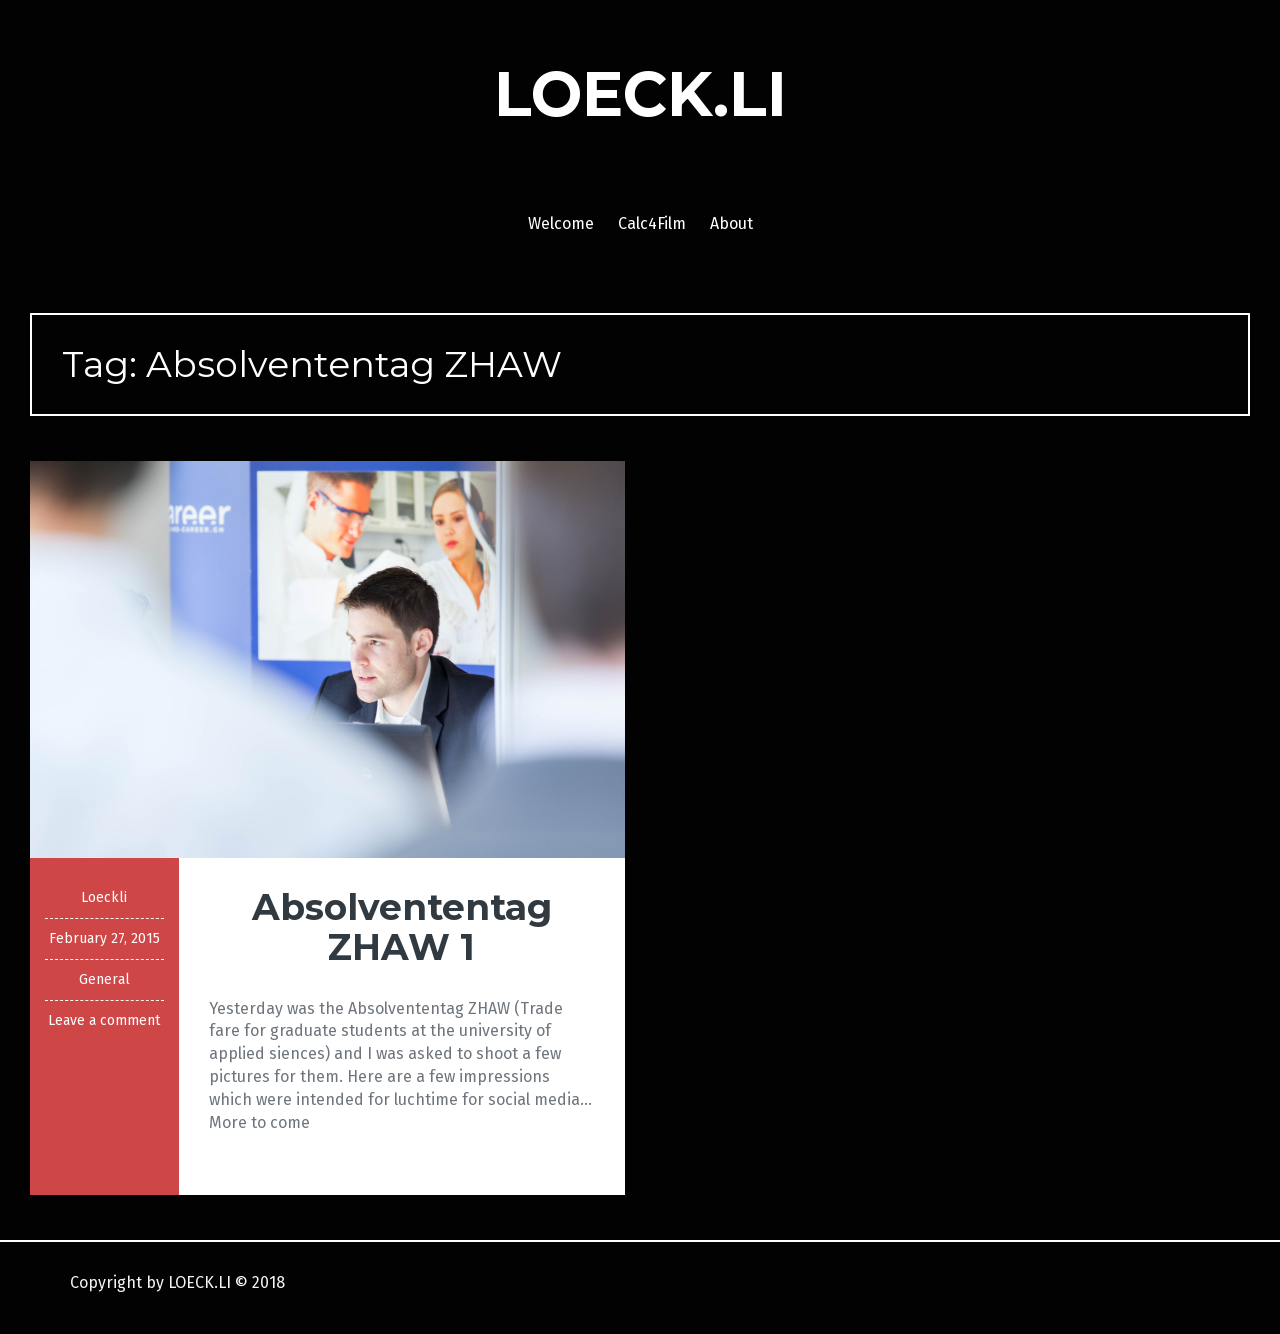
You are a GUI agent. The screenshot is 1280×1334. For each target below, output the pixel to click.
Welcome (561, 223)
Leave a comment (104, 1020)
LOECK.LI (640, 94)
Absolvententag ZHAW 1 (402, 927)
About (731, 223)
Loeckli (104, 897)
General (104, 979)
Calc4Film (652, 223)
